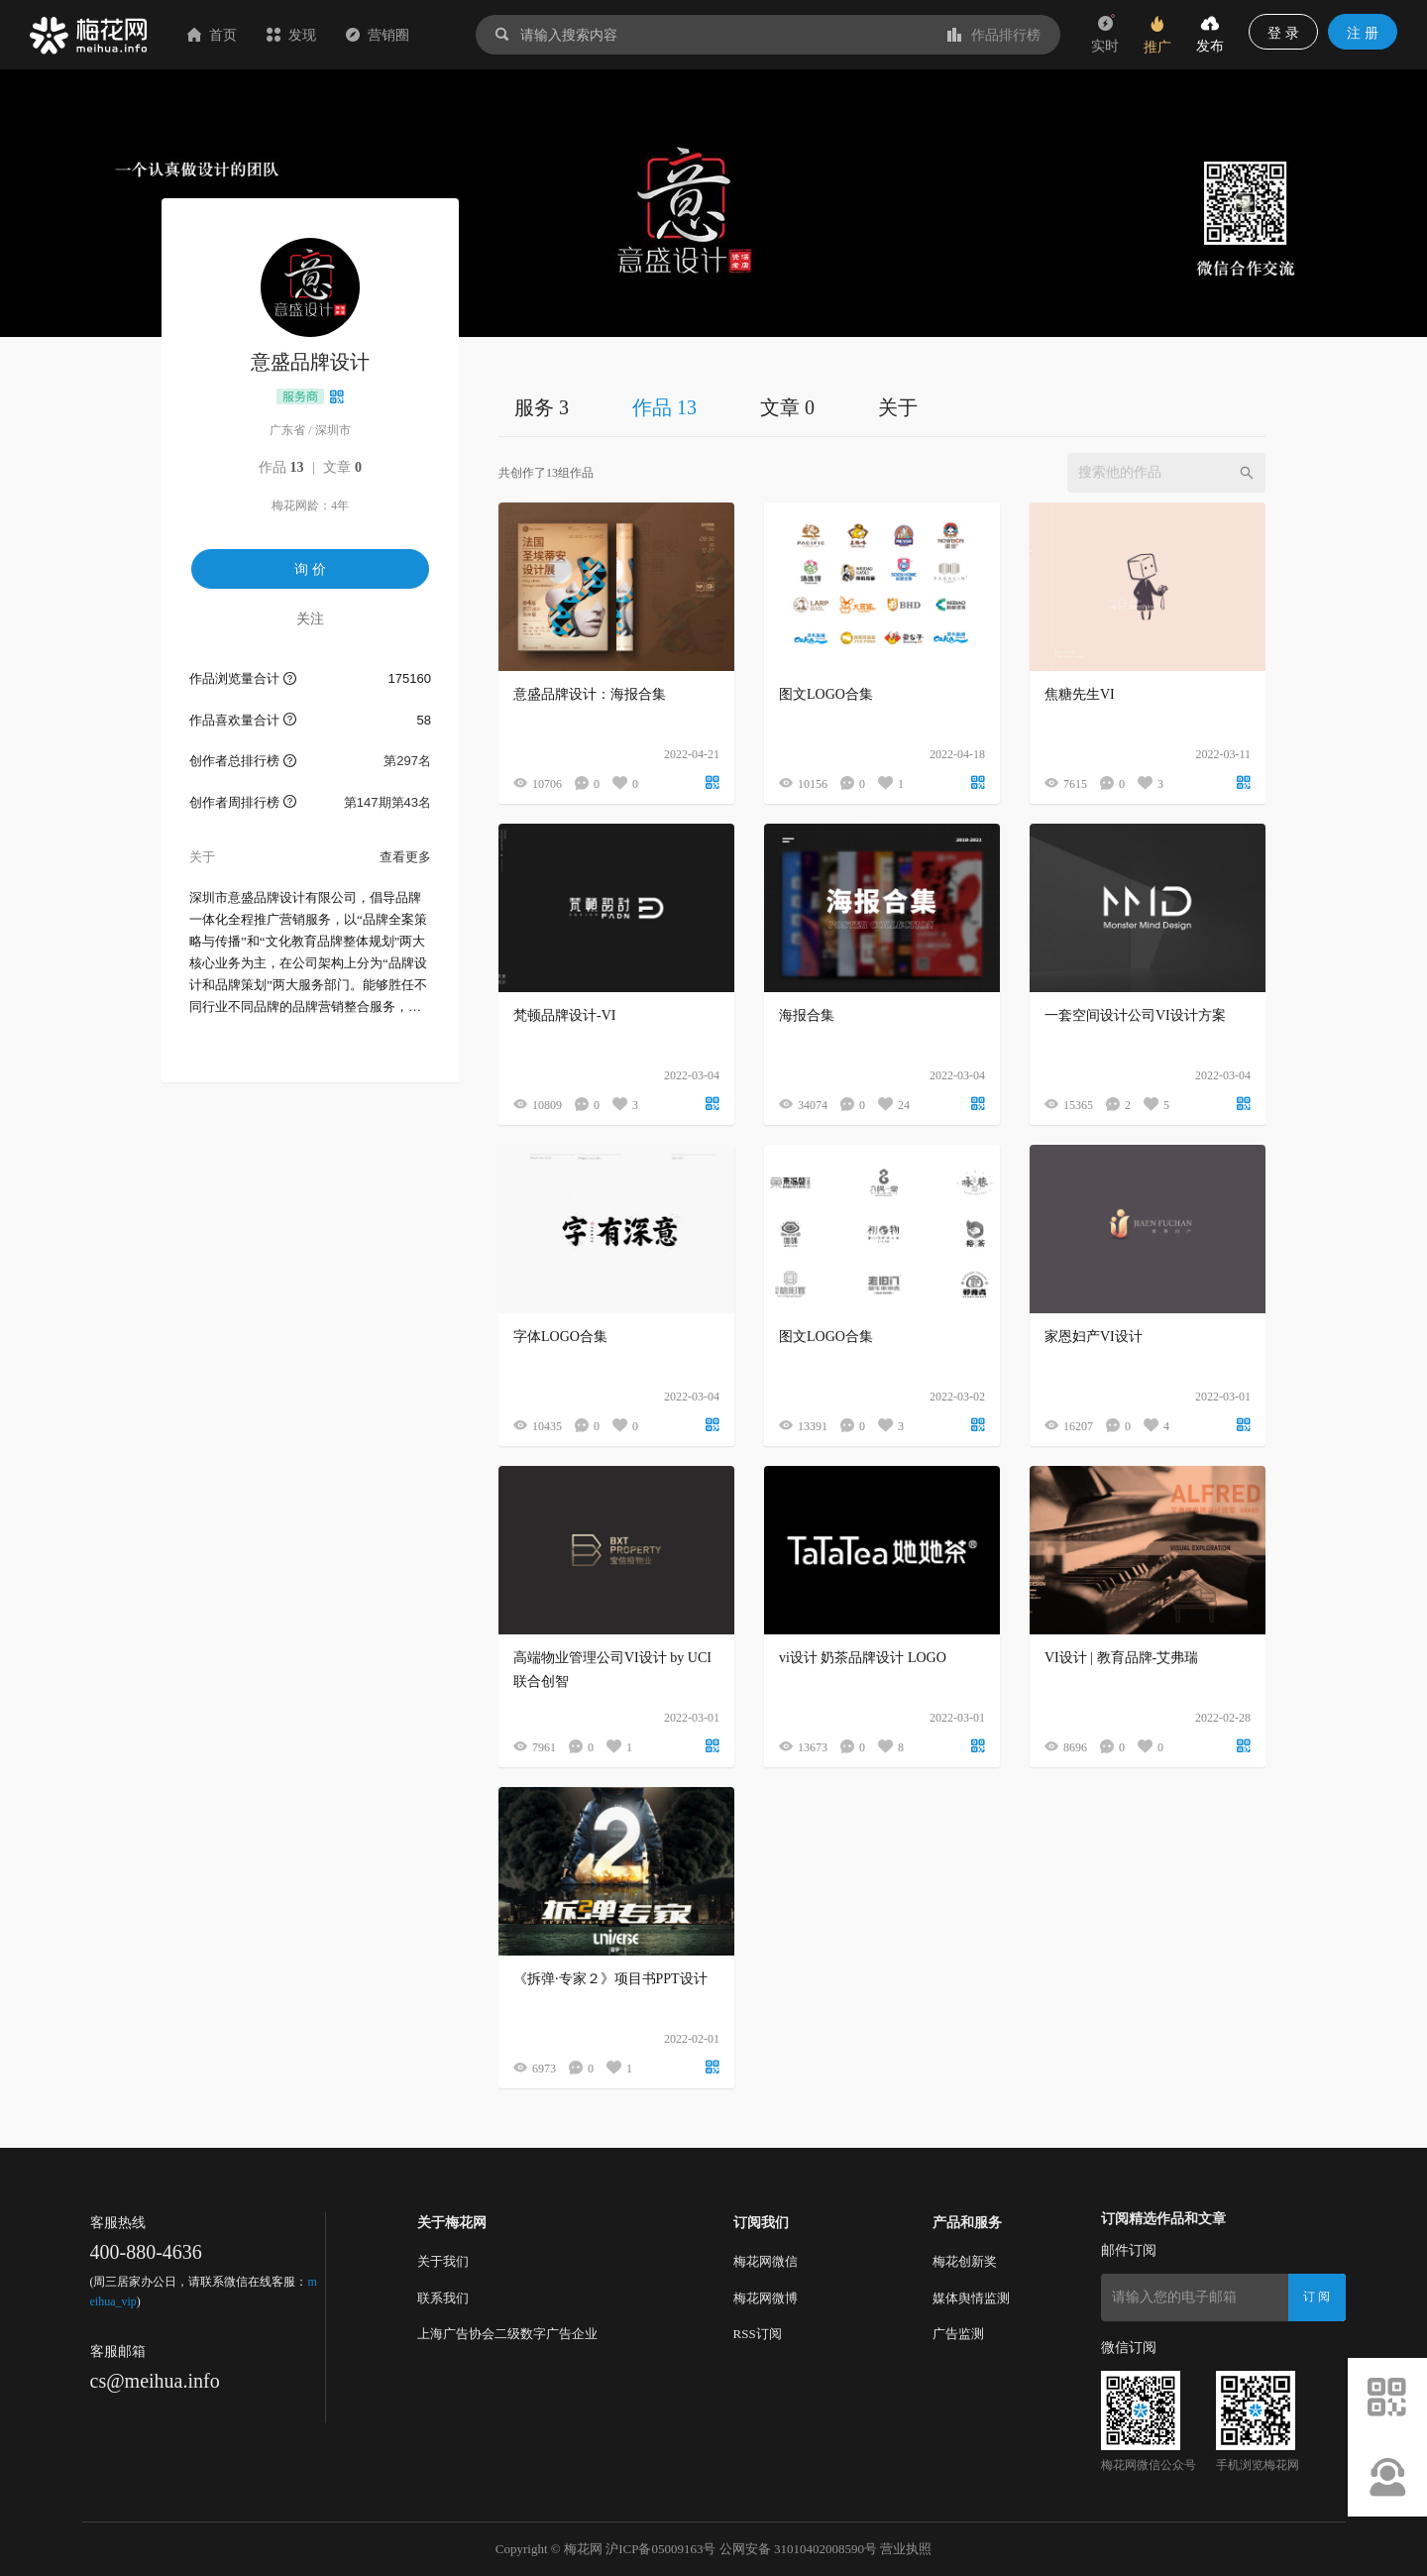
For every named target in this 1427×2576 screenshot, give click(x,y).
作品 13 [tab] (664, 407)
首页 (212, 35)
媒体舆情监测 (971, 2298)
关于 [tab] (898, 407)
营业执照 (906, 2548)
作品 (281, 467)
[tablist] (881, 407)
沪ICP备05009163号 (660, 2548)
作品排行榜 (994, 35)
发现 (291, 35)
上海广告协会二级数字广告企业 (507, 2333)
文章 (342, 467)
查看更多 (405, 856)
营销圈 (377, 35)
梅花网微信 (765, 2261)
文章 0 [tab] (787, 407)
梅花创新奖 (965, 2261)
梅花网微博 (765, 2298)
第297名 (407, 760)
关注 (310, 618)
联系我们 (443, 2298)
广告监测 (958, 2333)
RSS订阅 (757, 2333)
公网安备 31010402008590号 (798, 2548)
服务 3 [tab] (541, 407)
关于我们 (443, 2261)
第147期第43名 (387, 802)
